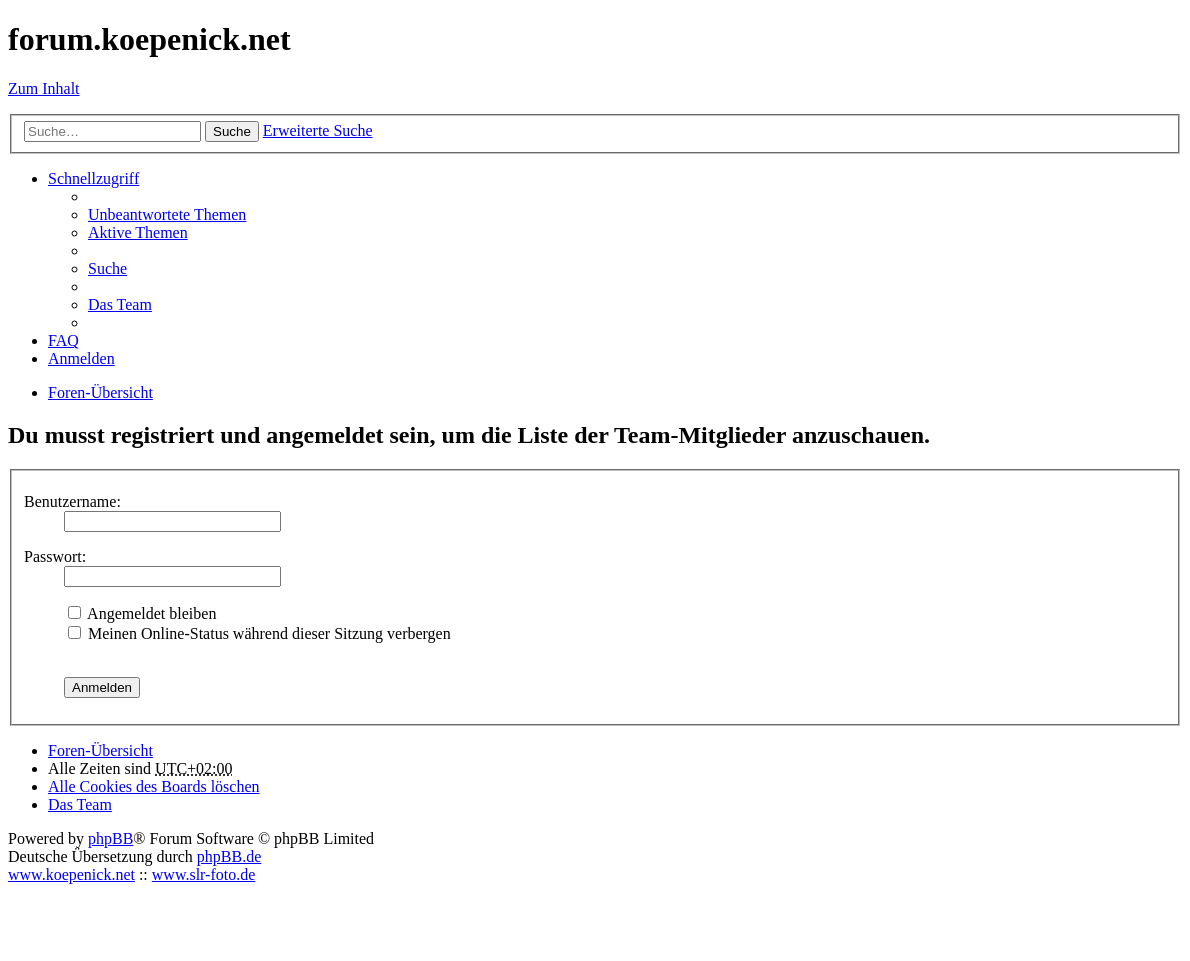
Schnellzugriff (93, 178)
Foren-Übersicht (100, 750)
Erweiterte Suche (318, 130)
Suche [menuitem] (107, 268)
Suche (232, 131)
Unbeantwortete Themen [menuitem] (167, 214)
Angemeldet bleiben (142, 613)
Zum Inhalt (44, 88)
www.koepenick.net (71, 874)
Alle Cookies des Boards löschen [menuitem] (154, 786)
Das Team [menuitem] (120, 304)
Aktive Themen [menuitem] (138, 232)
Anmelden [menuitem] (81, 358)
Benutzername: (72, 501)
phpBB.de (229, 856)
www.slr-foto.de (204, 874)
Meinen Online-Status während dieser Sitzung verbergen (259, 633)
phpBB (110, 838)
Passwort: (55, 556)
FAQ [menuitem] (63, 340)
